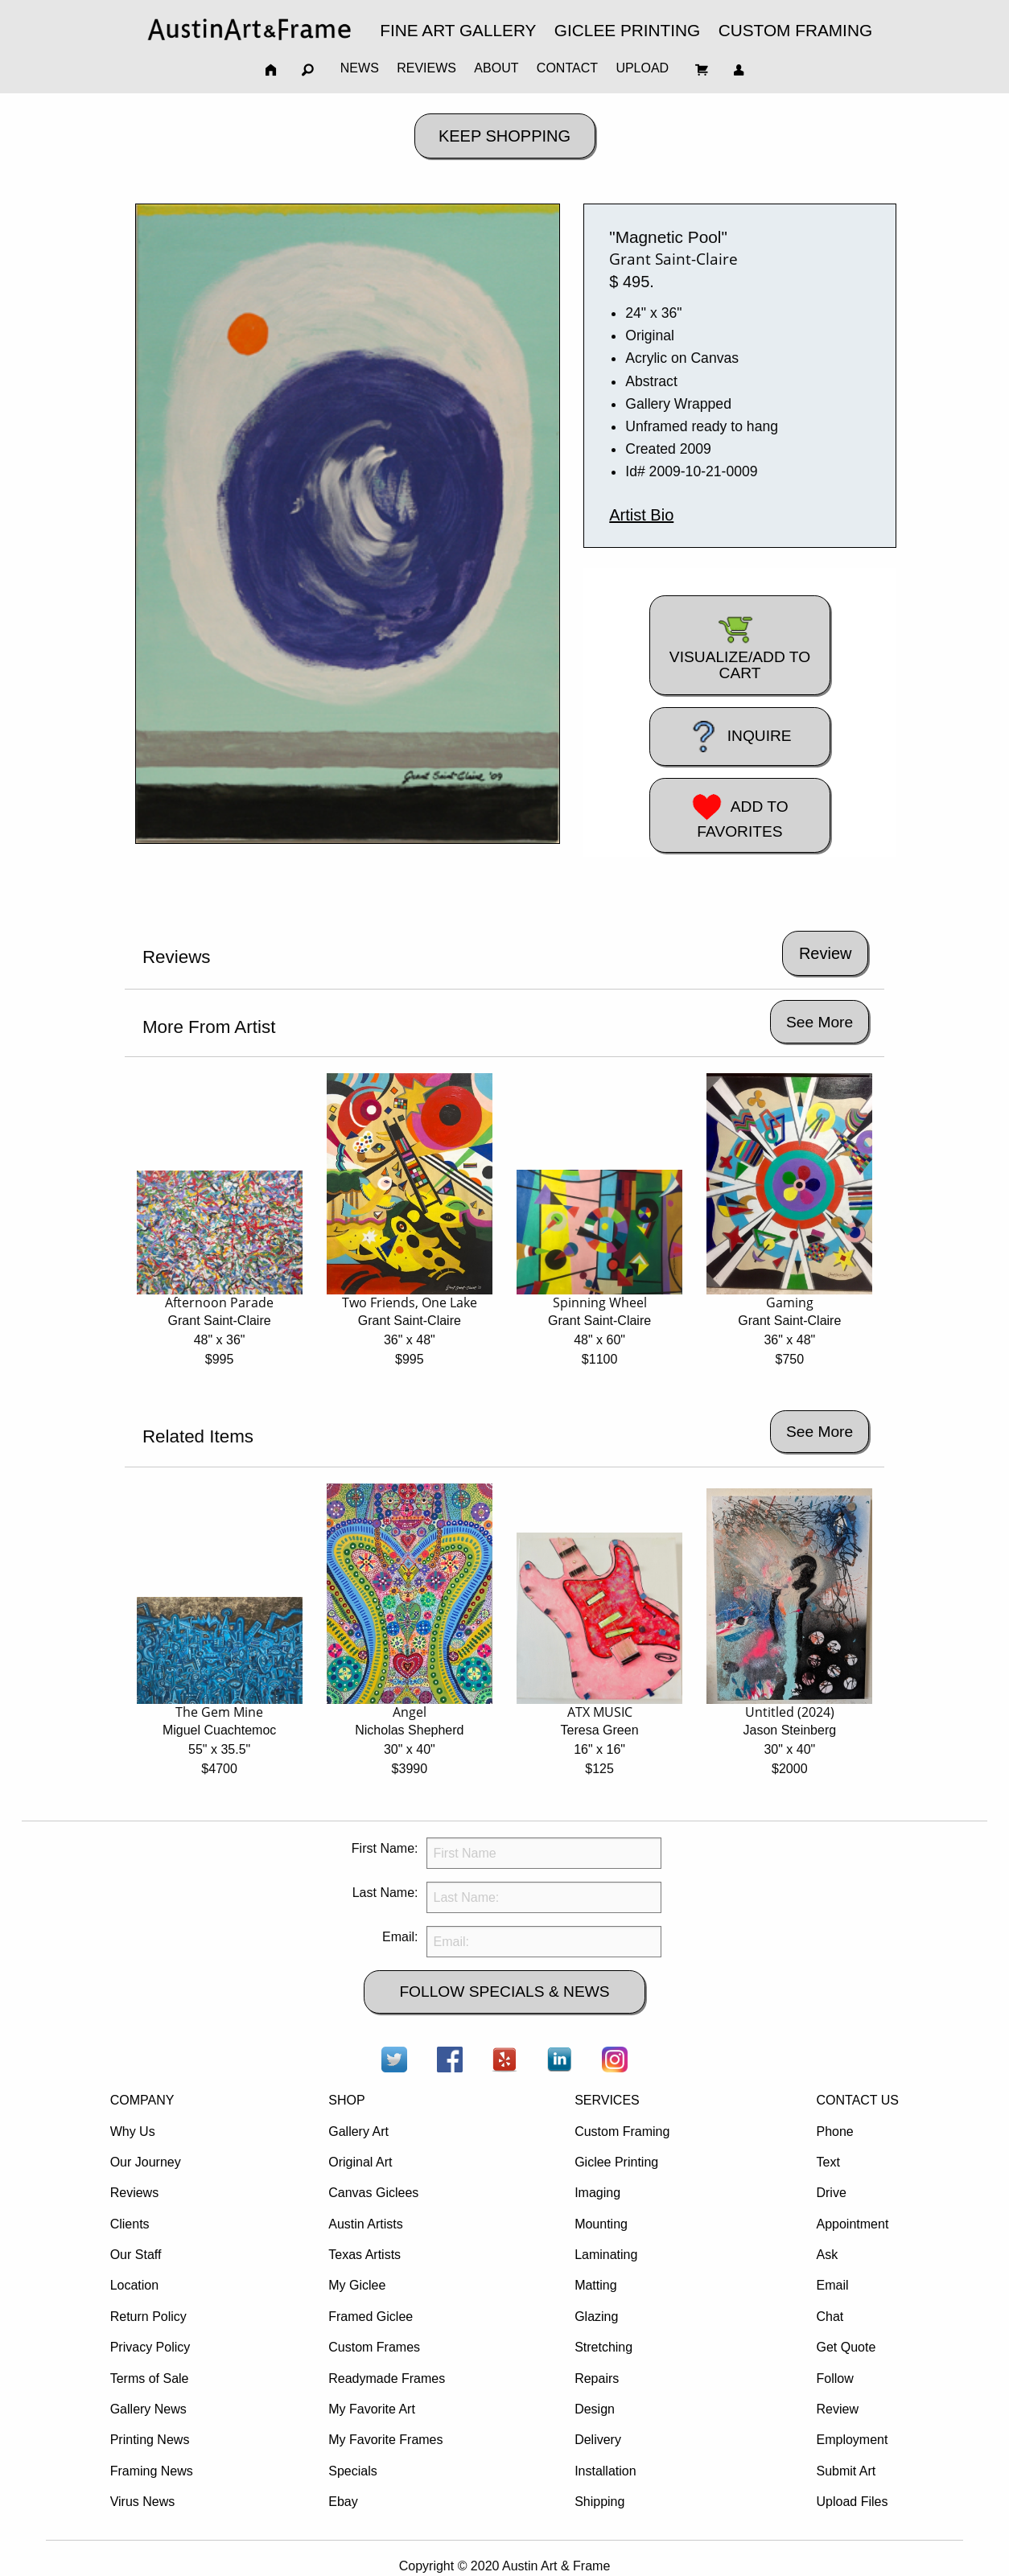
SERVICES (607, 2100)
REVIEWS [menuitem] (426, 68)
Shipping (599, 2501)
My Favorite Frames (385, 2439)
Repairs (597, 2378)
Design (595, 2409)
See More (819, 1022)
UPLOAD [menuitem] (642, 68)
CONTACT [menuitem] (567, 68)
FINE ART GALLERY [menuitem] (458, 30)
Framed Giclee (370, 2316)
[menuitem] (249, 29)
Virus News (142, 2501)
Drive (831, 2192)
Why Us (132, 2131)
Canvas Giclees (373, 2192)
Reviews (134, 2192)
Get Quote (845, 2347)
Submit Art (845, 2471)
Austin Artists (365, 2224)
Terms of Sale (149, 2378)
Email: (400, 1937)
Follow (834, 2378)
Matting (595, 2285)
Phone (834, 2131)
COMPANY (142, 2100)
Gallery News (148, 2409)
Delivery (598, 2439)
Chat (829, 2316)
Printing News (150, 2439)
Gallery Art (358, 2131)
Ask (827, 2254)
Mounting (601, 2224)
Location (134, 2285)
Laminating (606, 2254)
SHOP (346, 2100)
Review (837, 2409)
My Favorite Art (371, 2409)
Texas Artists (364, 2254)
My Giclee (356, 2285)
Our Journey (145, 2162)
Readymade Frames (386, 2378)
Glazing (596, 2316)
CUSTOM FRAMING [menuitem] (795, 30)
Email (832, 2285)
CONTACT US (857, 2100)
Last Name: (385, 1892)
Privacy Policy (150, 2347)
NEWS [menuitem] (359, 68)
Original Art (360, 2162)
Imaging (597, 2192)
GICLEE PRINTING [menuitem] (627, 30)
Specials (352, 2471)
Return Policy (148, 2316)
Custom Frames (374, 2347)
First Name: (385, 1848)
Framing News (151, 2471)
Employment (852, 2439)
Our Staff (136, 2254)
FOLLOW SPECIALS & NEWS (504, 1991)
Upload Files (852, 2501)
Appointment (852, 2224)
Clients (130, 2224)
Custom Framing (622, 2131)
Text (827, 2162)
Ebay (342, 2501)
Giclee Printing (616, 2162)
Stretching (603, 2347)
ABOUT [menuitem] (496, 68)
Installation (605, 2471)
